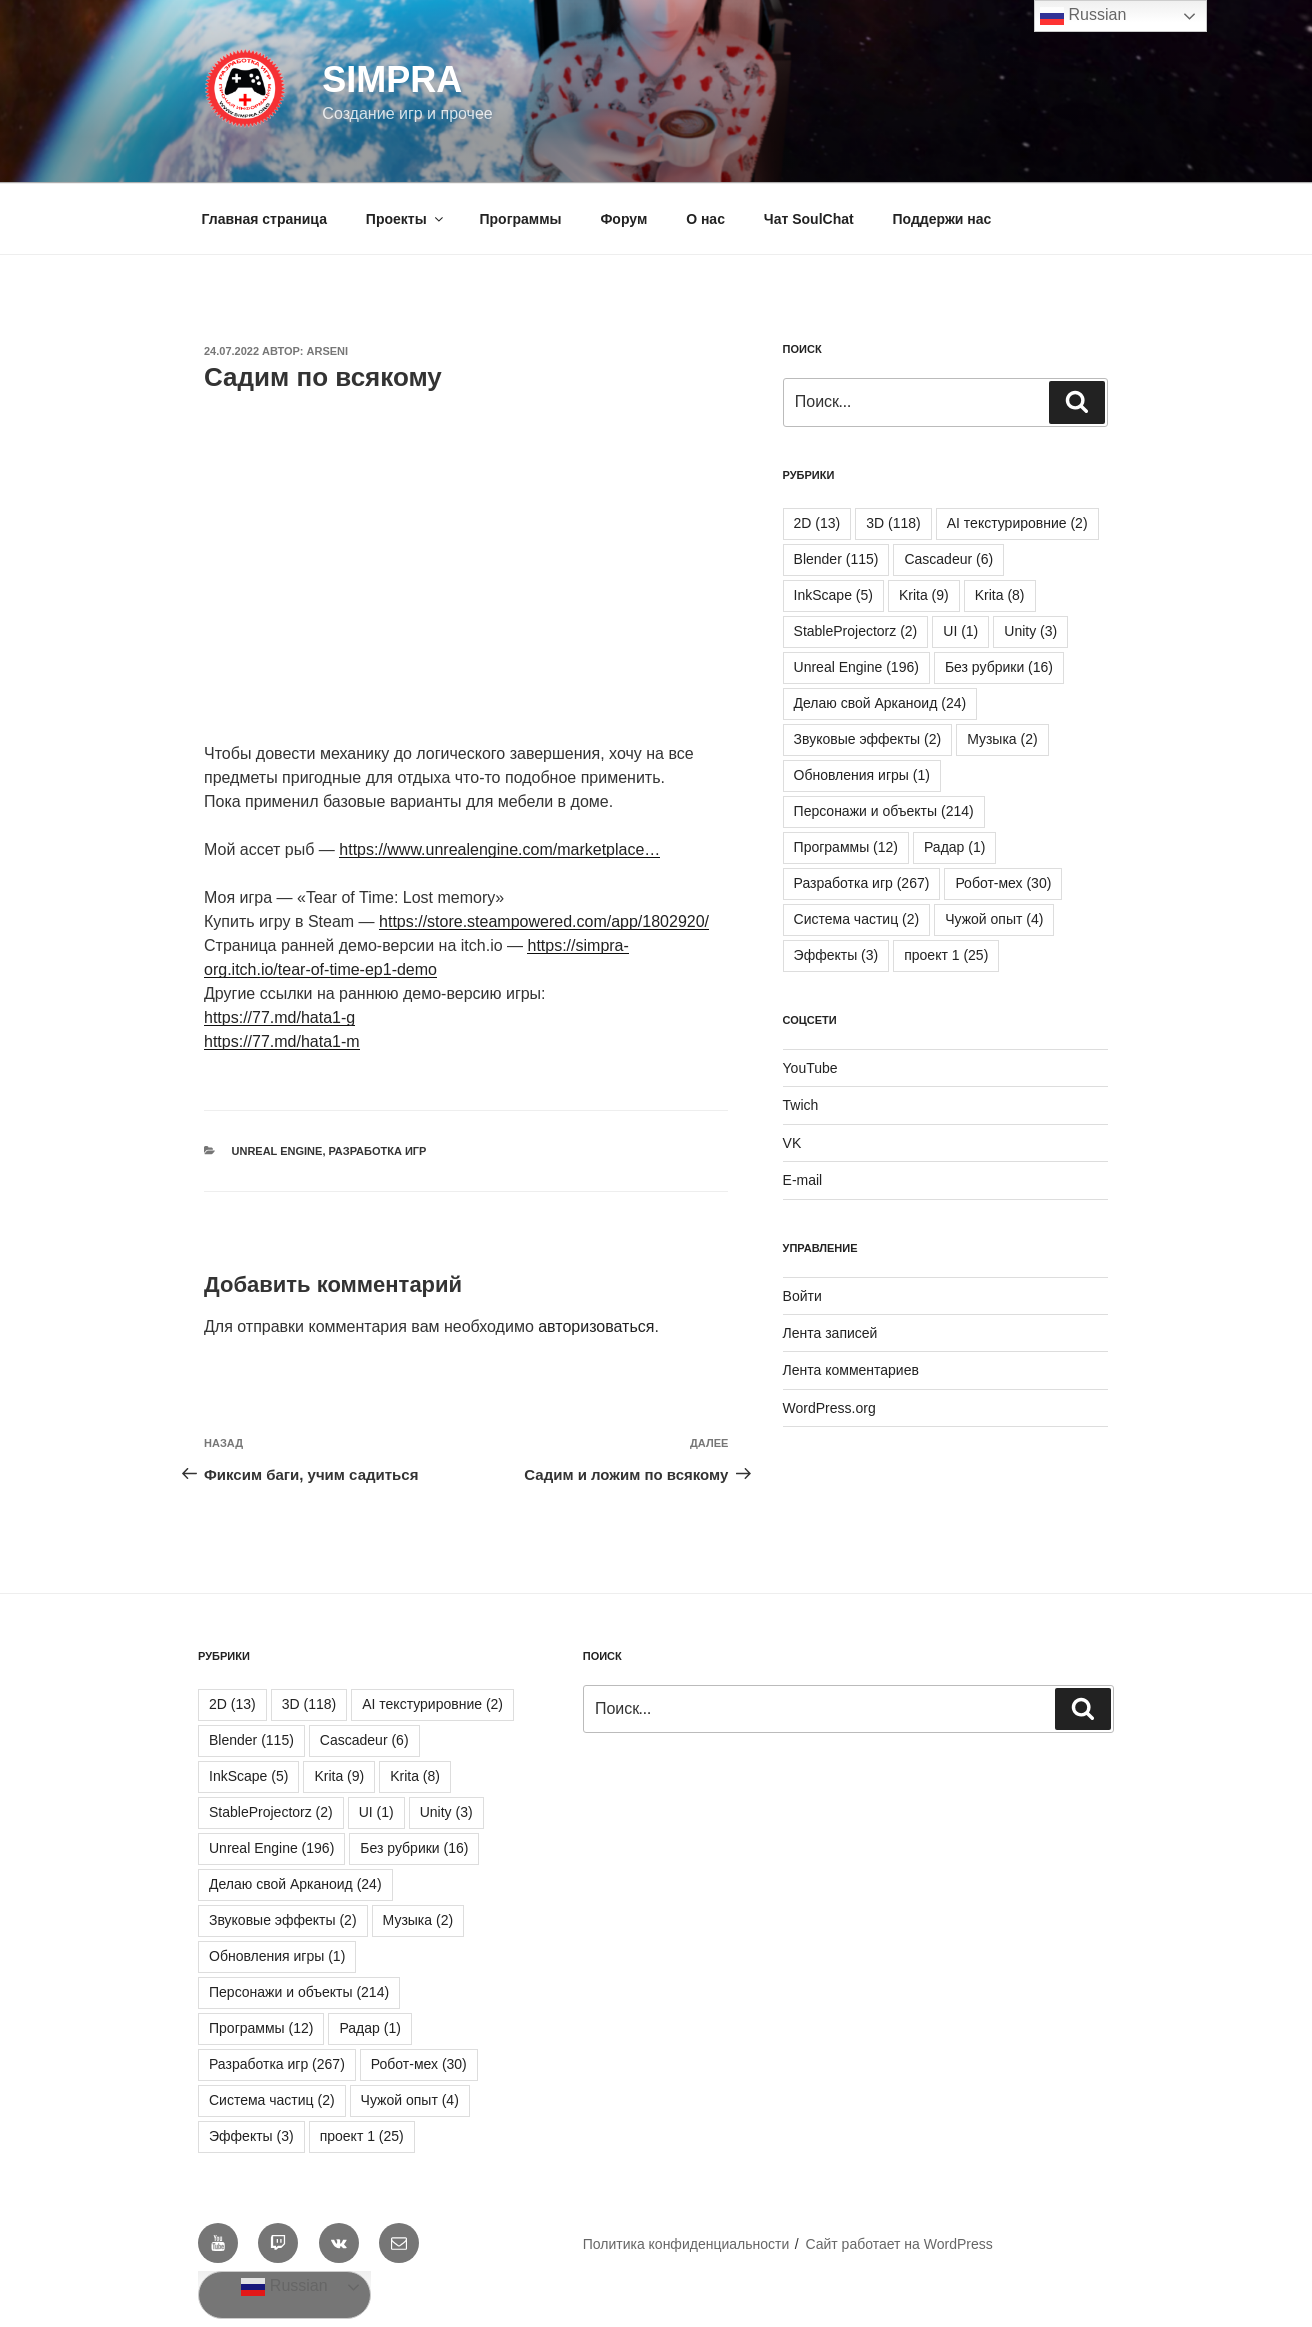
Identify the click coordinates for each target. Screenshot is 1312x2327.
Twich (801, 1105)
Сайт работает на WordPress (898, 2244)
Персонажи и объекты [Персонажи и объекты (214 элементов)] (884, 811)
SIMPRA (392, 79)
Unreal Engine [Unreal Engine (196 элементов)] (856, 667)
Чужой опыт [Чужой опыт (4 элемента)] (994, 919)
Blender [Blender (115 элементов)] (836, 559)
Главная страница (264, 219)
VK (792, 1143)
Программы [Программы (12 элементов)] (846, 847)
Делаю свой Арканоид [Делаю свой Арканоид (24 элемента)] (880, 703)
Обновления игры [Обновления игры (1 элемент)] (862, 775)
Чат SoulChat (809, 219)
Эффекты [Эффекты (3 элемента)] (836, 955)
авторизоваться (596, 1326)
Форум (623, 219)
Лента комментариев (851, 1370)
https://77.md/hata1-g (279, 1017)
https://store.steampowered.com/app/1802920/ (544, 921)
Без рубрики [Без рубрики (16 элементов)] (999, 667)
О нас (705, 219)
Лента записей (830, 1333)
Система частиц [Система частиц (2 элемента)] (857, 919)
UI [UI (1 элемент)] (960, 631)
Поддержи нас (942, 219)
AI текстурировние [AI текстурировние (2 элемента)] (1017, 523)
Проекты (406, 219)
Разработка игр (378, 1151)
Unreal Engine (277, 1151)
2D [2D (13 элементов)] (817, 523)
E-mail (803, 1180)
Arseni (328, 351)
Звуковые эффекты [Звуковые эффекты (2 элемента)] (868, 739)
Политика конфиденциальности (686, 2244)
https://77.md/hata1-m (282, 1041)
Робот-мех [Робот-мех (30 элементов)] (1003, 883)
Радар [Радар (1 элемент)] (954, 847)
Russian (284, 2287)
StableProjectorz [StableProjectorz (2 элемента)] (856, 631)
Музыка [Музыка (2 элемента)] (1002, 739)
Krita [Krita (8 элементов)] (1000, 595)
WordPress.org (829, 1408)
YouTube (810, 1068)
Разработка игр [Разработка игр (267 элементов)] (862, 883)
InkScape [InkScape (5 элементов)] (833, 595)
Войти (802, 1296)
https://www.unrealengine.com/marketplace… (499, 849)
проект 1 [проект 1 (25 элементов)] (946, 955)
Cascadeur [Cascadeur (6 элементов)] (948, 559)
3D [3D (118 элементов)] (893, 523)
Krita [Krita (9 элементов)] (924, 595)
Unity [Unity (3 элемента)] (1030, 631)
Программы (521, 219)
